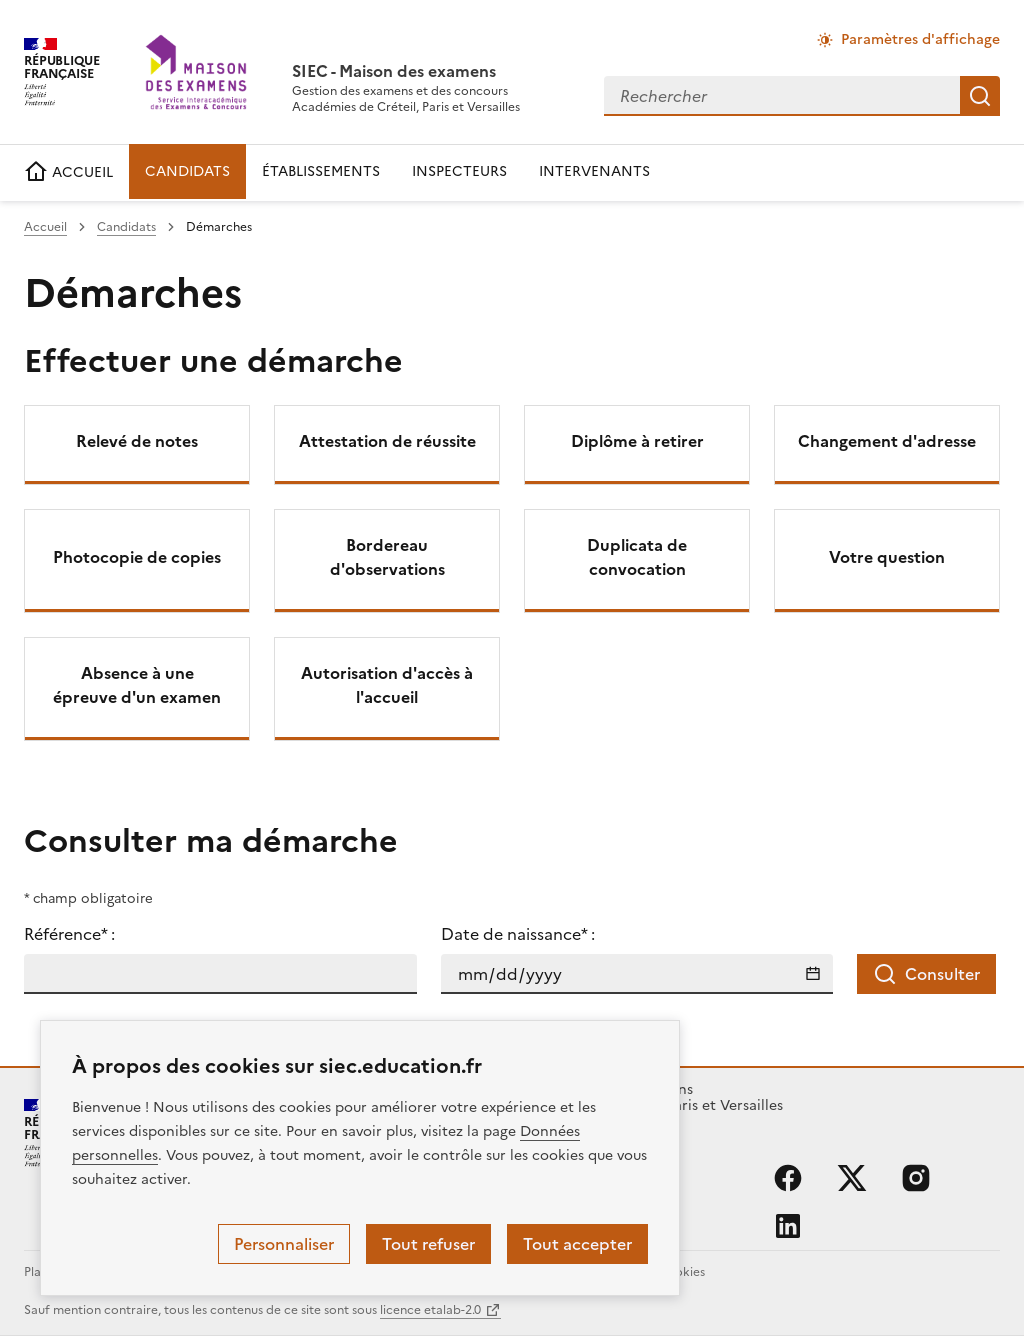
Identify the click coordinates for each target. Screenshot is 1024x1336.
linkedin (788, 1226)
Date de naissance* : (518, 934)
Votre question (887, 557)
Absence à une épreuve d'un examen (137, 685)
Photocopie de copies (137, 557)
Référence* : (69, 934)
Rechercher (980, 96)
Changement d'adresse (887, 441)
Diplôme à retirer (637, 441)
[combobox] (782, 96)
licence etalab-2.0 (430, 1310)
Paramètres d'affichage (920, 39)
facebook (788, 1178)
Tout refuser (428, 1244)
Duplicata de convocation (637, 557)
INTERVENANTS (594, 171)
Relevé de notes (137, 441)
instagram (916, 1178)
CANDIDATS (187, 171)
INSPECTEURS (459, 171)
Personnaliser (284, 1244)
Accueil (45, 227)
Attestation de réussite (387, 441)
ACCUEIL (68, 172)
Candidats (126, 227)
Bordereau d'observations (387, 557)
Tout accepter (577, 1244)
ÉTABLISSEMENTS (321, 171)
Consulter (926, 974)
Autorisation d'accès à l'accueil (387, 685)
